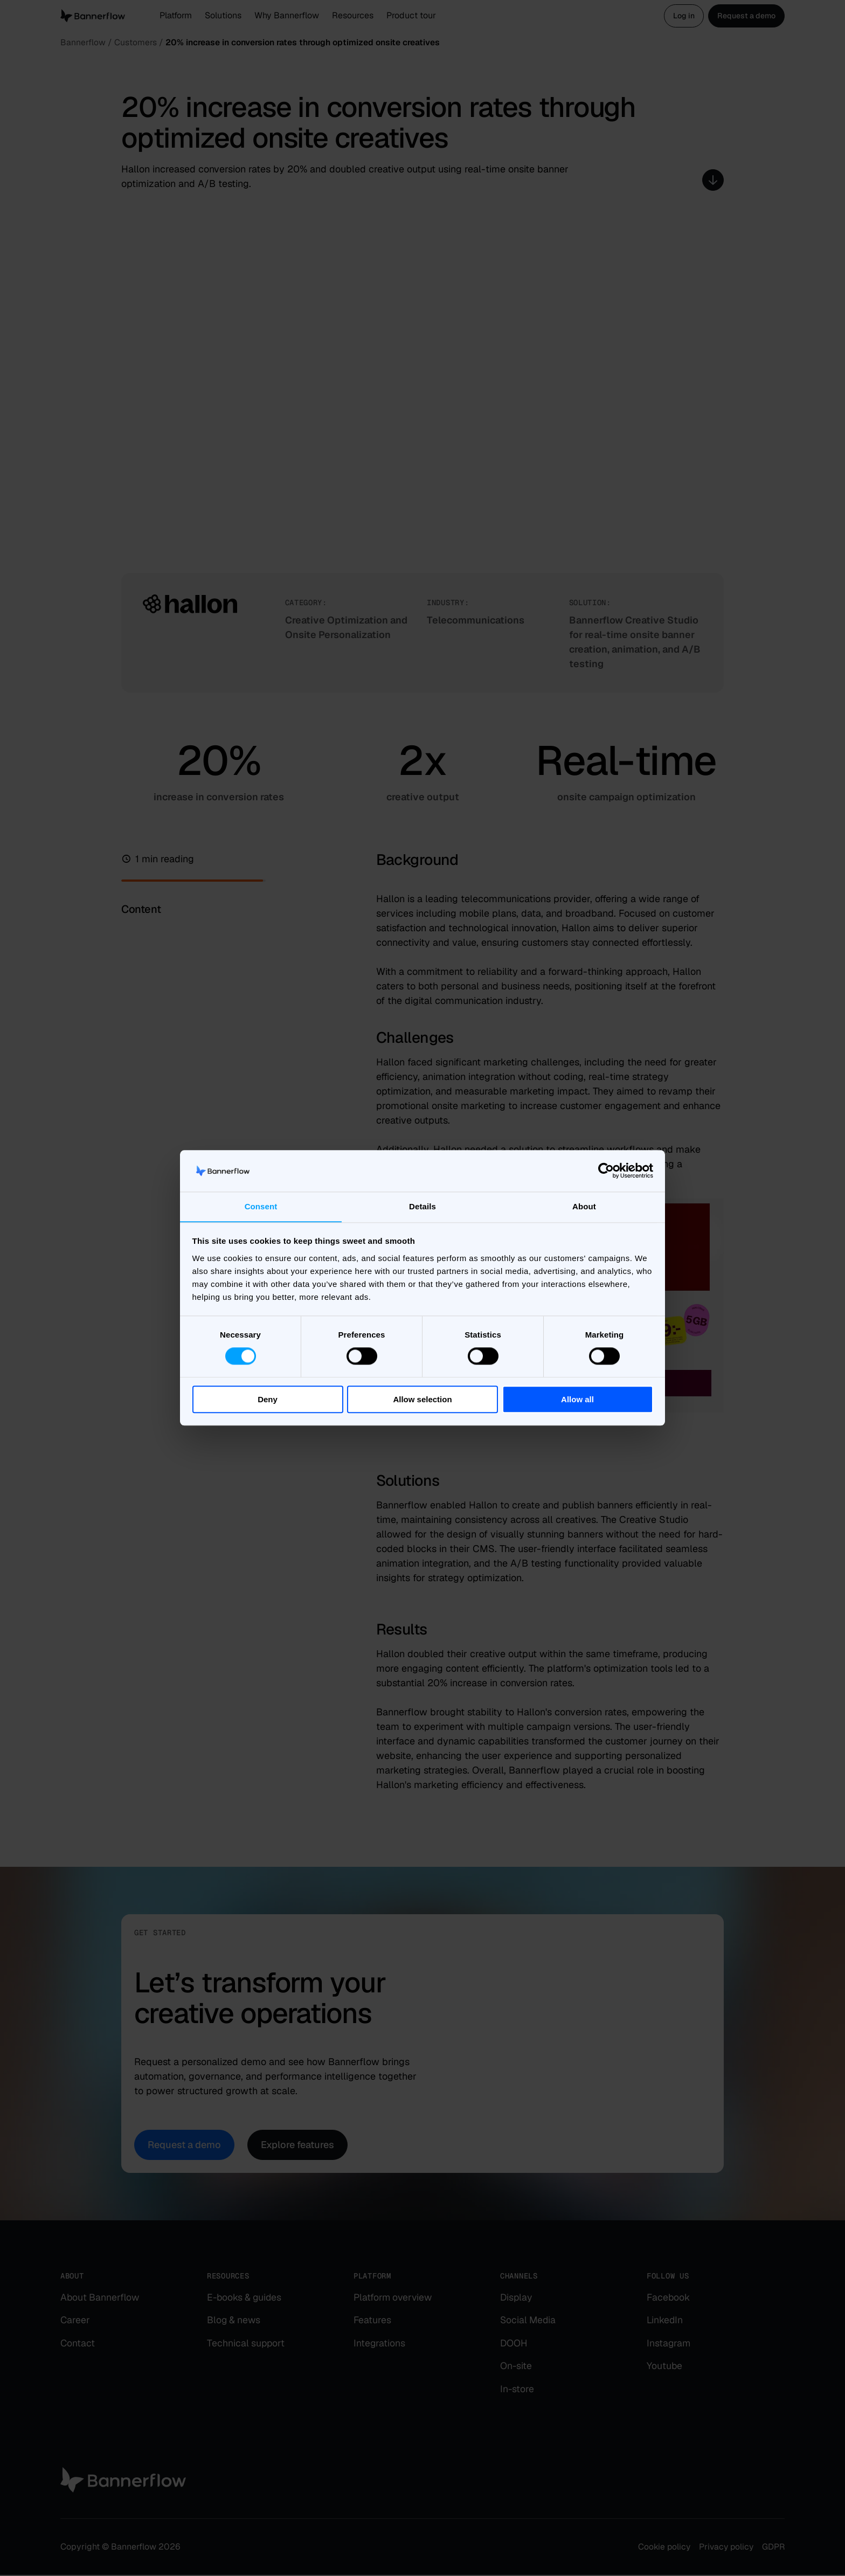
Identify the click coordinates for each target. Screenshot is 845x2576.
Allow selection (422, 1399)
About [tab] (584, 1206)
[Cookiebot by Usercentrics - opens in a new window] (606, 1170)
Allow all (577, 1399)
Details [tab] (422, 1206)
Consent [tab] (261, 1206)
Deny (268, 1399)
